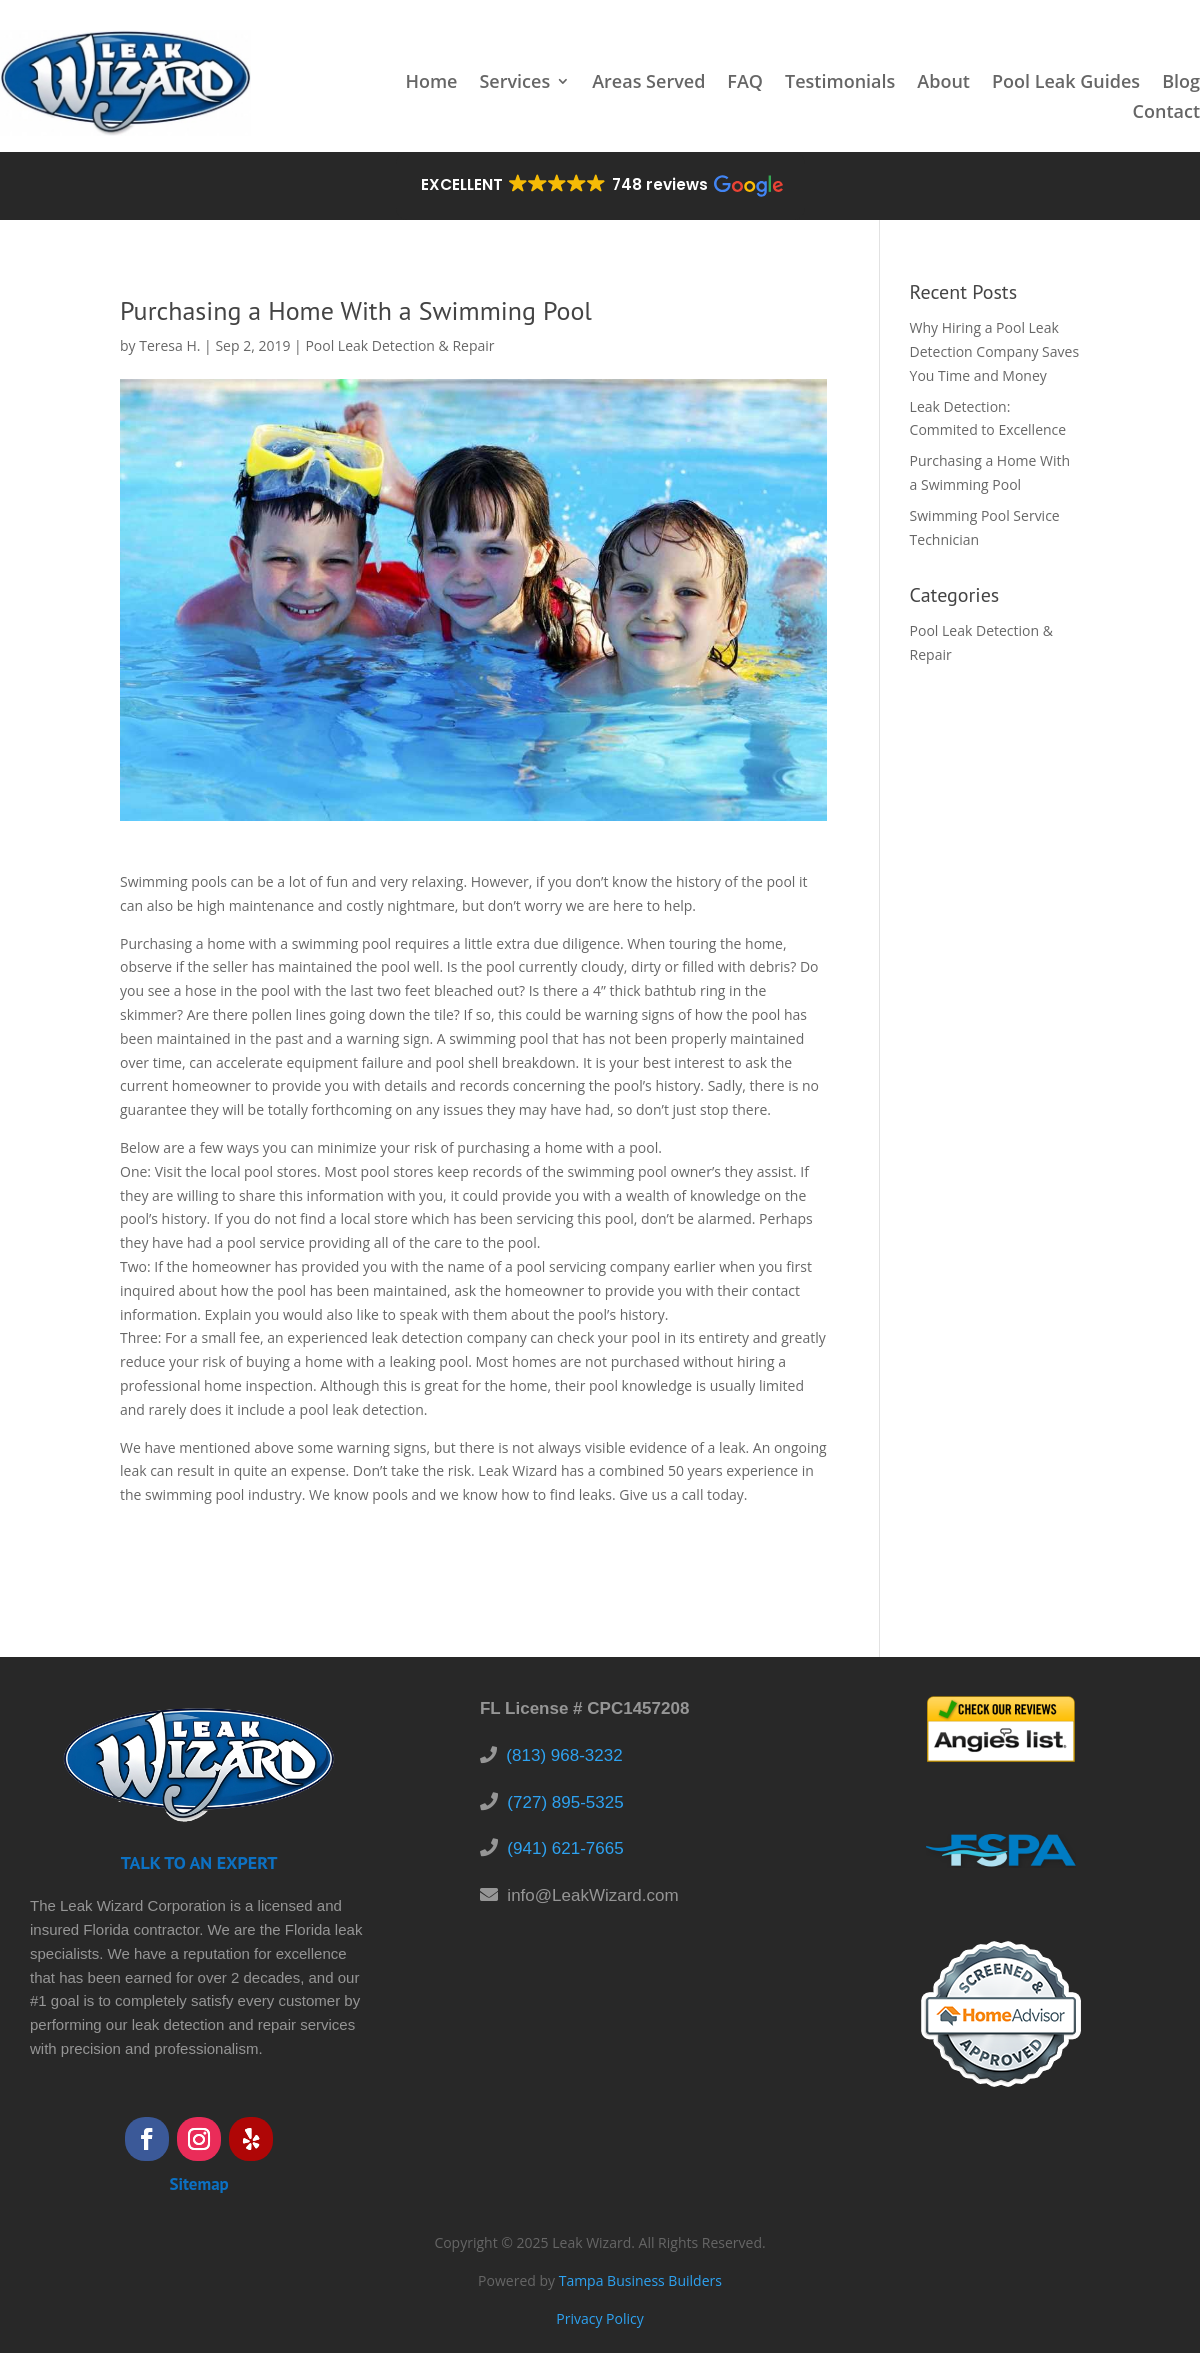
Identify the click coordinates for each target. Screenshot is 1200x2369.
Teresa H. (169, 345)
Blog (1181, 83)
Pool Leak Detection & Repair (399, 345)
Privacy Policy (599, 2318)
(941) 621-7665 (565, 1848)
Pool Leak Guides (1066, 83)
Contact (1166, 113)
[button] (600, 186)
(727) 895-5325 (565, 1802)
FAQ (745, 83)
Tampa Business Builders (640, 2280)
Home (431, 83)
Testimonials (840, 83)
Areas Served (648, 83)
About (943, 83)
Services (514, 83)
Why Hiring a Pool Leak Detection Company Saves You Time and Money (995, 351)
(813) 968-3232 (564, 1755)
